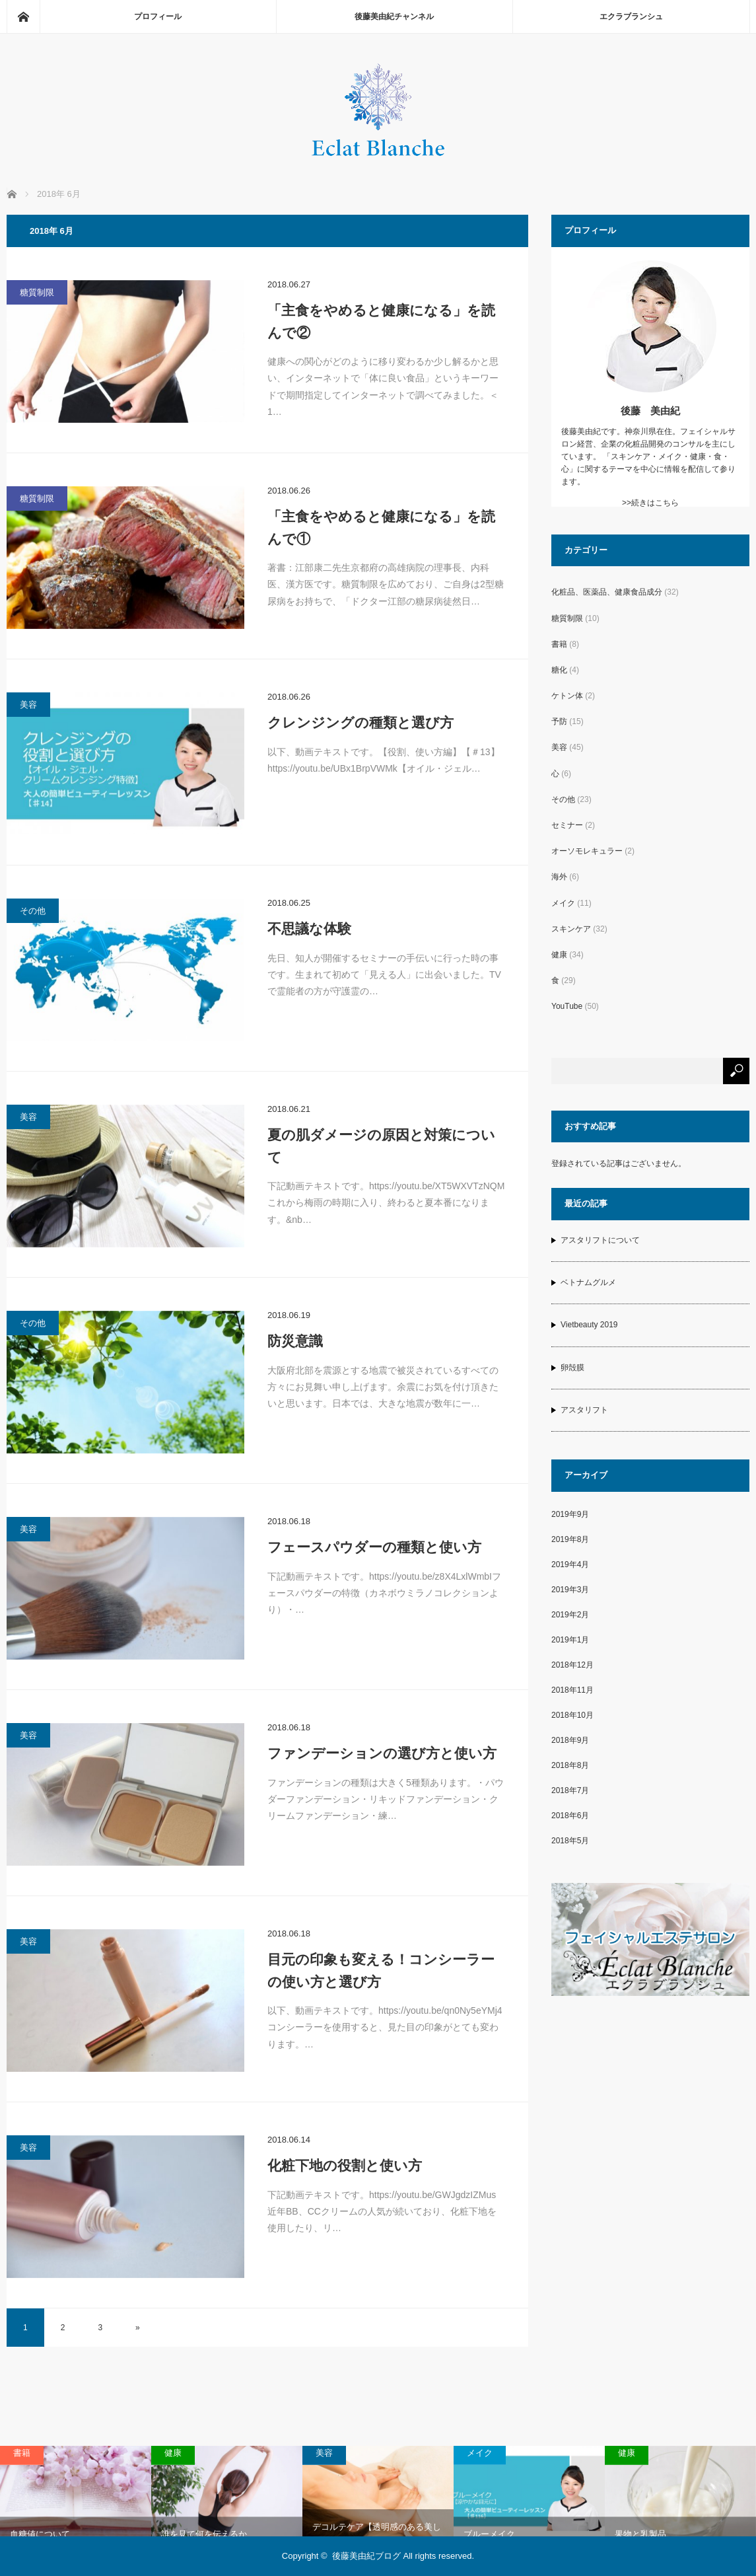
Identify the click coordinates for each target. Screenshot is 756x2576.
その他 (33, 911)
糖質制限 (37, 292)
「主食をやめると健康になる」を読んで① (381, 527)
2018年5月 (570, 1840)
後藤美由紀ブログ (366, 2556)
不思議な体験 (309, 928)
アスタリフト (584, 1410)
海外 (559, 876)
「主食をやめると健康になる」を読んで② (381, 321)
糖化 (559, 670)
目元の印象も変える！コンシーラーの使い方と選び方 (381, 1970)
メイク (563, 903)
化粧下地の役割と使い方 (344, 2165)
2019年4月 (570, 1564)
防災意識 (295, 1340)
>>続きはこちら (650, 502)
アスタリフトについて (600, 1240)
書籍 (559, 644)
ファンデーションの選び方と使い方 (382, 1753)
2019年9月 (570, 1514)
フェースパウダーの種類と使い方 (374, 1547)
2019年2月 (570, 1614)
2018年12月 (572, 1665)
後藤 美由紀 (650, 410)
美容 (28, 705)
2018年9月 (570, 1740)
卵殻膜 (572, 1367)
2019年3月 (570, 1589)
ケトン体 (567, 695)
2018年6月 (570, 1815)
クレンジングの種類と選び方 (360, 722)
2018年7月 (570, 1790)
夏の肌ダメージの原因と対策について (381, 1146)
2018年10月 (572, 1715)
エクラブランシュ (631, 16)
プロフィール (158, 16)
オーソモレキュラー (587, 851)
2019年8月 (570, 1539)
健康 (559, 954)
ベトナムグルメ (588, 1282)
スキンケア (571, 929)
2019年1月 (570, 1639)
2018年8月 (570, 1765)
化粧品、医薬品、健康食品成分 (606, 592)
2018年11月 (572, 1690)
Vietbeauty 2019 (589, 1324)
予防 (559, 721)
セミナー (567, 825)
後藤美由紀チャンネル (394, 16)
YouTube (566, 1006)
